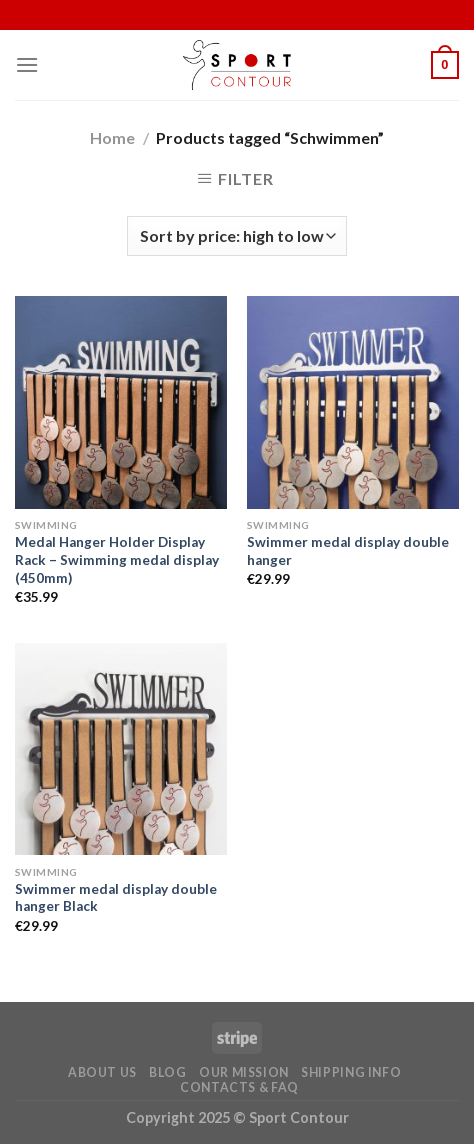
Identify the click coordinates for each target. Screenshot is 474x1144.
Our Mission (244, 1072)
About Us (102, 1072)
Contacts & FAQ (239, 1087)
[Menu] (27, 64)
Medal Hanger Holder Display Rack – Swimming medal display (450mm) (117, 559)
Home (112, 137)
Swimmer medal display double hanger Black (116, 898)
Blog (167, 1072)
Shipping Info (351, 1072)
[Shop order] (237, 236)
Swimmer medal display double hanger (348, 551)
